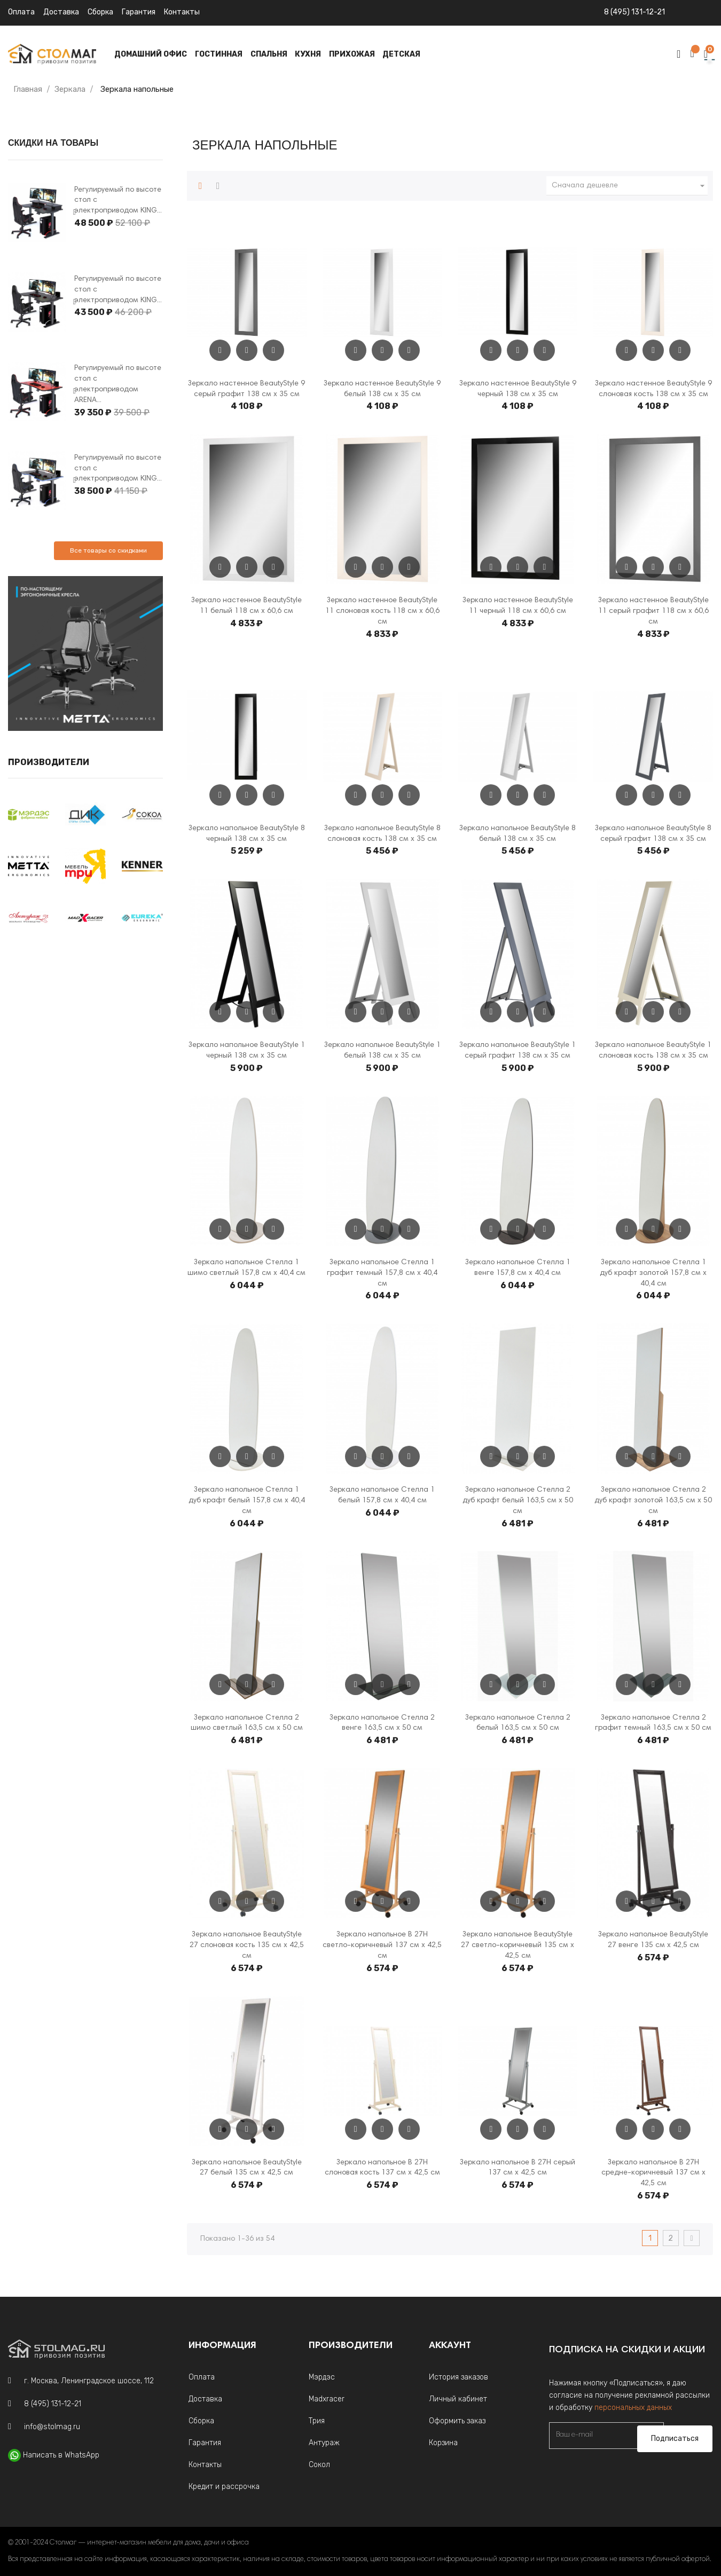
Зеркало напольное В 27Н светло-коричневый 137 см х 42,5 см (382, 1945)
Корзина (443, 2442)
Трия (317, 2420)
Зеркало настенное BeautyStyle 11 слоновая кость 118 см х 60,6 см (382, 611)
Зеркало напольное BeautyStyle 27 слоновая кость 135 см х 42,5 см (247, 1945)
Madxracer (326, 2399)
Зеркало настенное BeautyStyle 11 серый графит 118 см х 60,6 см (653, 611)
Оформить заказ (457, 2420)
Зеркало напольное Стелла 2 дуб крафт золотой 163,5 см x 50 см (653, 1500)
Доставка (61, 12)
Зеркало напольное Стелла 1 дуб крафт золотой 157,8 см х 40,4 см (653, 1273)
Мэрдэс (322, 2377)
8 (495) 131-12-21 (634, 12)
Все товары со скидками (108, 550)
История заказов (458, 2377)
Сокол (319, 2464)
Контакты (182, 12)
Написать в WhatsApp (61, 2455)
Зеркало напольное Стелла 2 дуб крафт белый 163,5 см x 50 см (518, 1500)
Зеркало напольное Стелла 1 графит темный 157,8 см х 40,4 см (382, 1273)
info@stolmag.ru (52, 2426)
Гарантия (138, 12)
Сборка (100, 12)
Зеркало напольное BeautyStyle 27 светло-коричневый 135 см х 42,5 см (517, 1945)
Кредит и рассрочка (224, 2486)
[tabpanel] (37, 212)
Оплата (21, 12)
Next (74, 212)
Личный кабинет (458, 2399)
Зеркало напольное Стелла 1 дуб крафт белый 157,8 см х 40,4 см (247, 1500)
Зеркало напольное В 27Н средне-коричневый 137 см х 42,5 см (653, 2173)
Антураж (324, 2442)
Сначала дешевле (630, 185)
